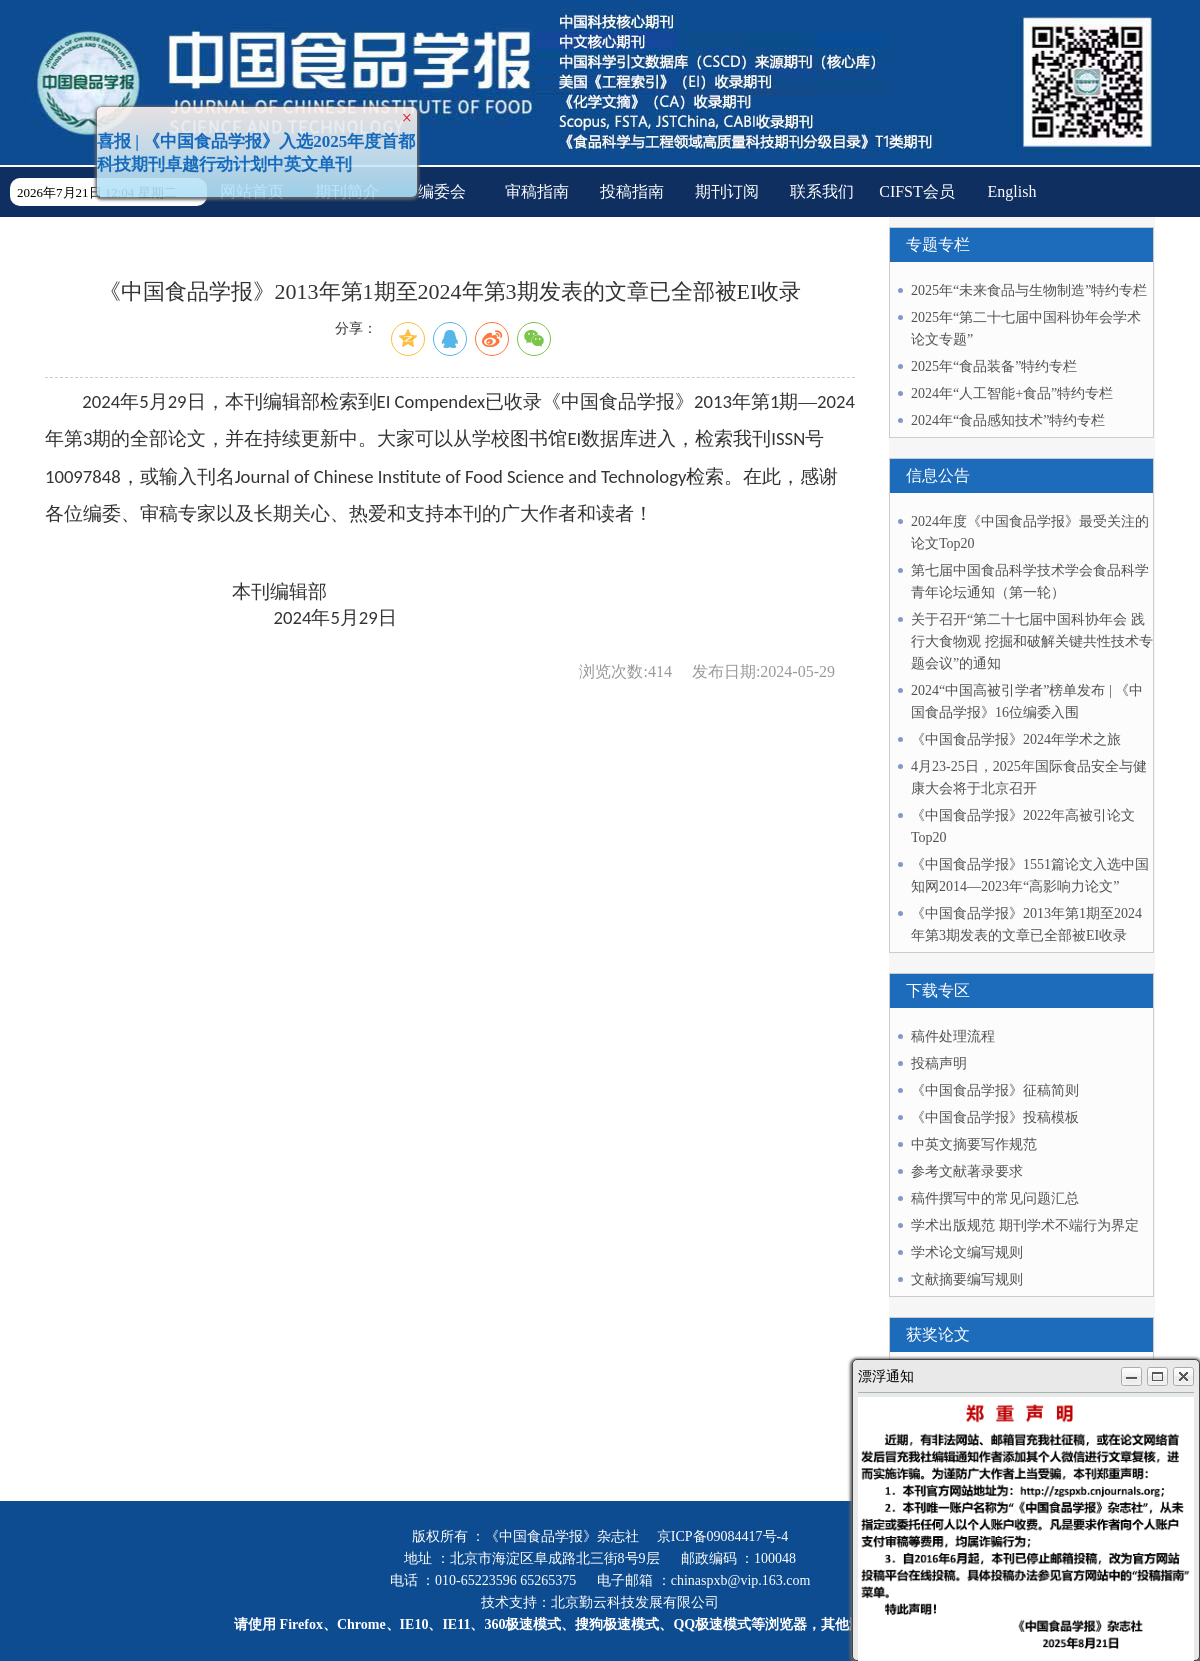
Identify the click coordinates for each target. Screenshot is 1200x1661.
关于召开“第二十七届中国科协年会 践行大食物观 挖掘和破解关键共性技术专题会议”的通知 (1032, 641)
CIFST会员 (917, 191)
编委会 (442, 191)
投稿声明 (939, 1063)
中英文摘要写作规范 (974, 1144)
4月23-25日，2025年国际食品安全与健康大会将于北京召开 (1029, 777)
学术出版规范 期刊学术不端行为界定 (1025, 1225)
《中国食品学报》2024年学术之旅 (1016, 739)
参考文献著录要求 (967, 1171)
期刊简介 (347, 191)
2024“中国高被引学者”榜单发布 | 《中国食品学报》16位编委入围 (1027, 701)
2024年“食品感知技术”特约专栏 (1008, 420)
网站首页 (252, 191)
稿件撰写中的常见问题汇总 (995, 1198)
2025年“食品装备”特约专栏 (994, 366)
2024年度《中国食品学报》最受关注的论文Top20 (1030, 532)
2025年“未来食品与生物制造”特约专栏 (1029, 290)
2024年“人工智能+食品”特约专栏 (1012, 393)
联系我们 (822, 191)
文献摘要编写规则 (967, 1279)
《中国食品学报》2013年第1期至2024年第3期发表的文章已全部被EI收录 (1026, 924)
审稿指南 (537, 191)
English (1012, 191)
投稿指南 (632, 191)
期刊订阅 (727, 191)
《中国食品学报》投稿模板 (995, 1117)
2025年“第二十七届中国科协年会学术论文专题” (1026, 328)
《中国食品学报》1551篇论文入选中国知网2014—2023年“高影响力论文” (1030, 875)
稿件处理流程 (953, 1036)
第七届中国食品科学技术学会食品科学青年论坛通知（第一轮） (1030, 581)
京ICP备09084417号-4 (722, 1536)
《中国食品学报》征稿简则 (995, 1090)
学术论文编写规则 (967, 1252)
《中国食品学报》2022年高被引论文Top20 (1023, 826)
